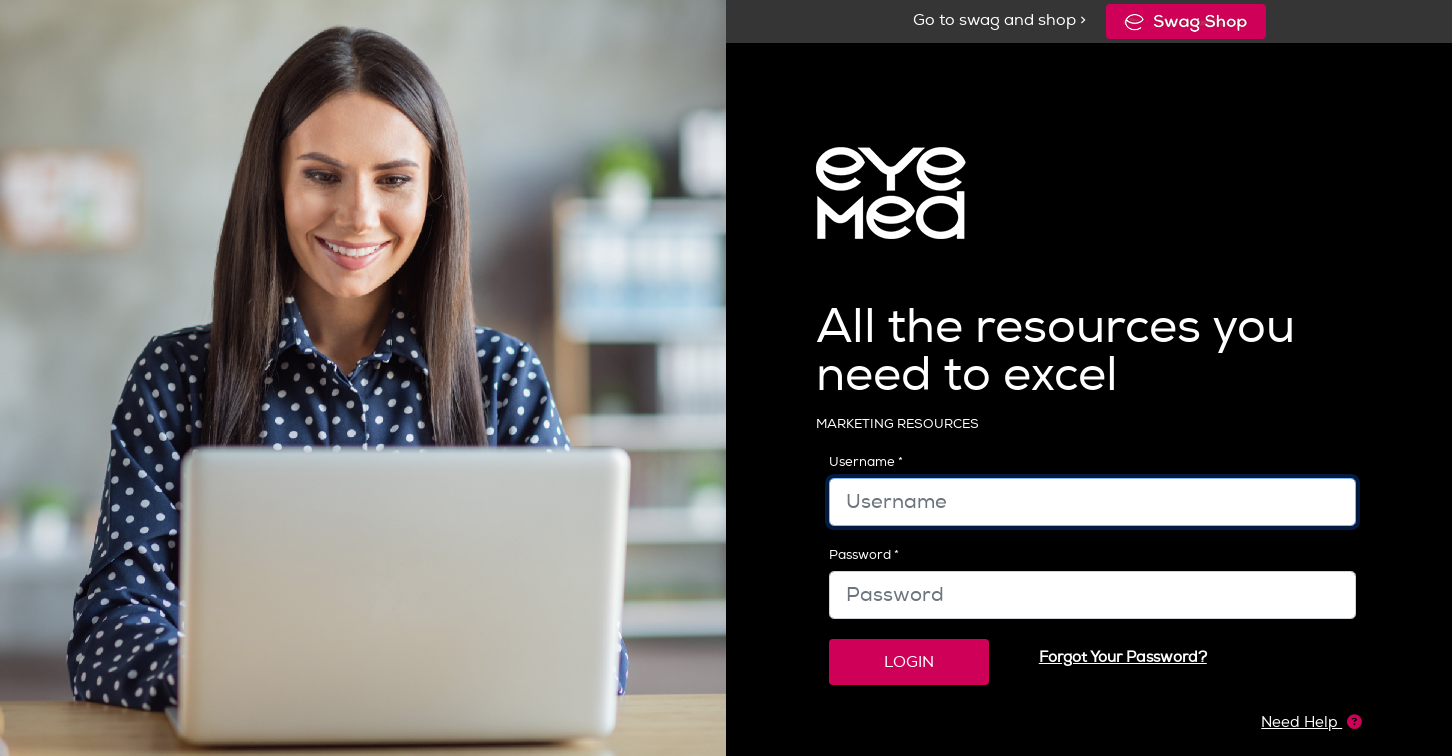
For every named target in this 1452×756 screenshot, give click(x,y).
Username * (866, 461)
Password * (864, 554)
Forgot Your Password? (1123, 657)
